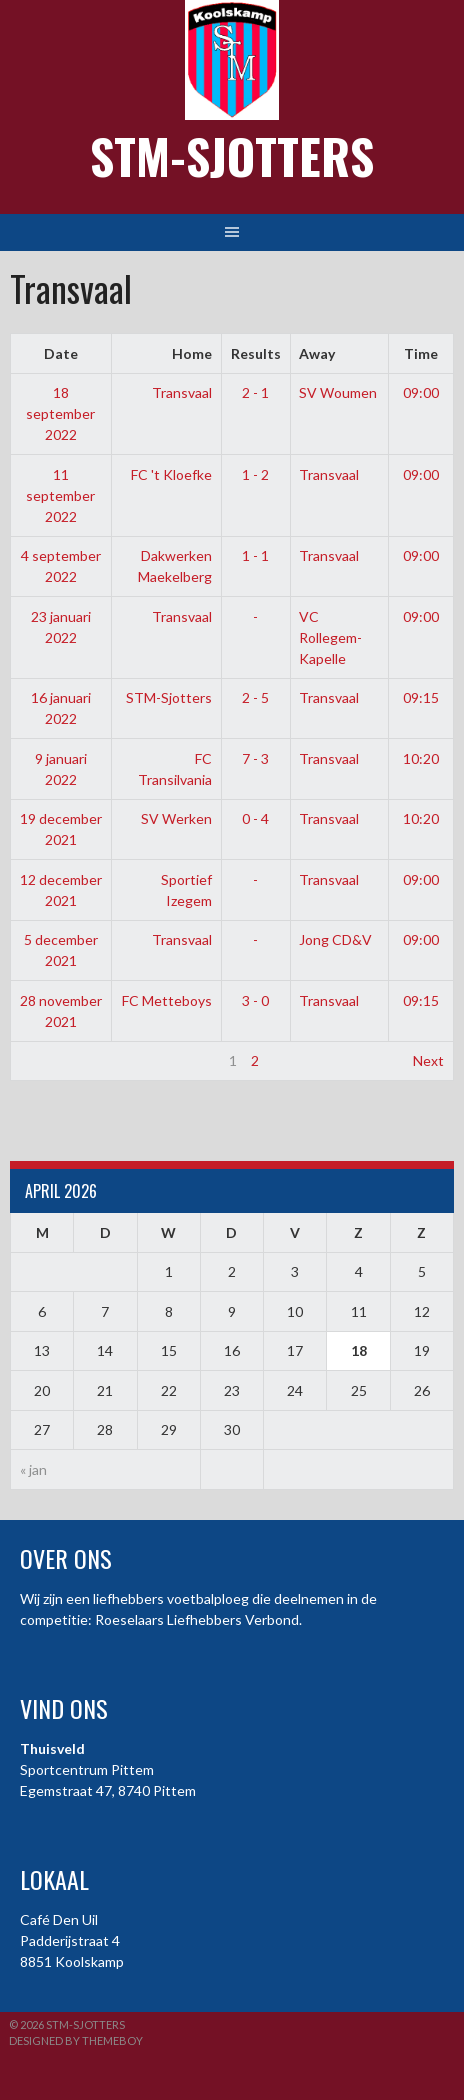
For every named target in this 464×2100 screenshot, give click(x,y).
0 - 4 (255, 818)
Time (421, 353)
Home (192, 353)
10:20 (421, 758)
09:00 (421, 392)
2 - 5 (255, 697)
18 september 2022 (60, 413)
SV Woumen (338, 392)
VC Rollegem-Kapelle (330, 637)
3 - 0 (255, 1000)
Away (317, 353)
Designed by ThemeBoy (76, 2040)
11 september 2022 (60, 495)
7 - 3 (255, 758)
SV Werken (176, 818)
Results (256, 353)
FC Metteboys (167, 1000)
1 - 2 (255, 474)
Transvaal (182, 392)
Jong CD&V (335, 939)
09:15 (421, 697)
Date (61, 353)
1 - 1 (255, 555)
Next (428, 1060)
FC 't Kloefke (171, 474)
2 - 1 (255, 392)
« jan (33, 1469)
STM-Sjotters (232, 155)
